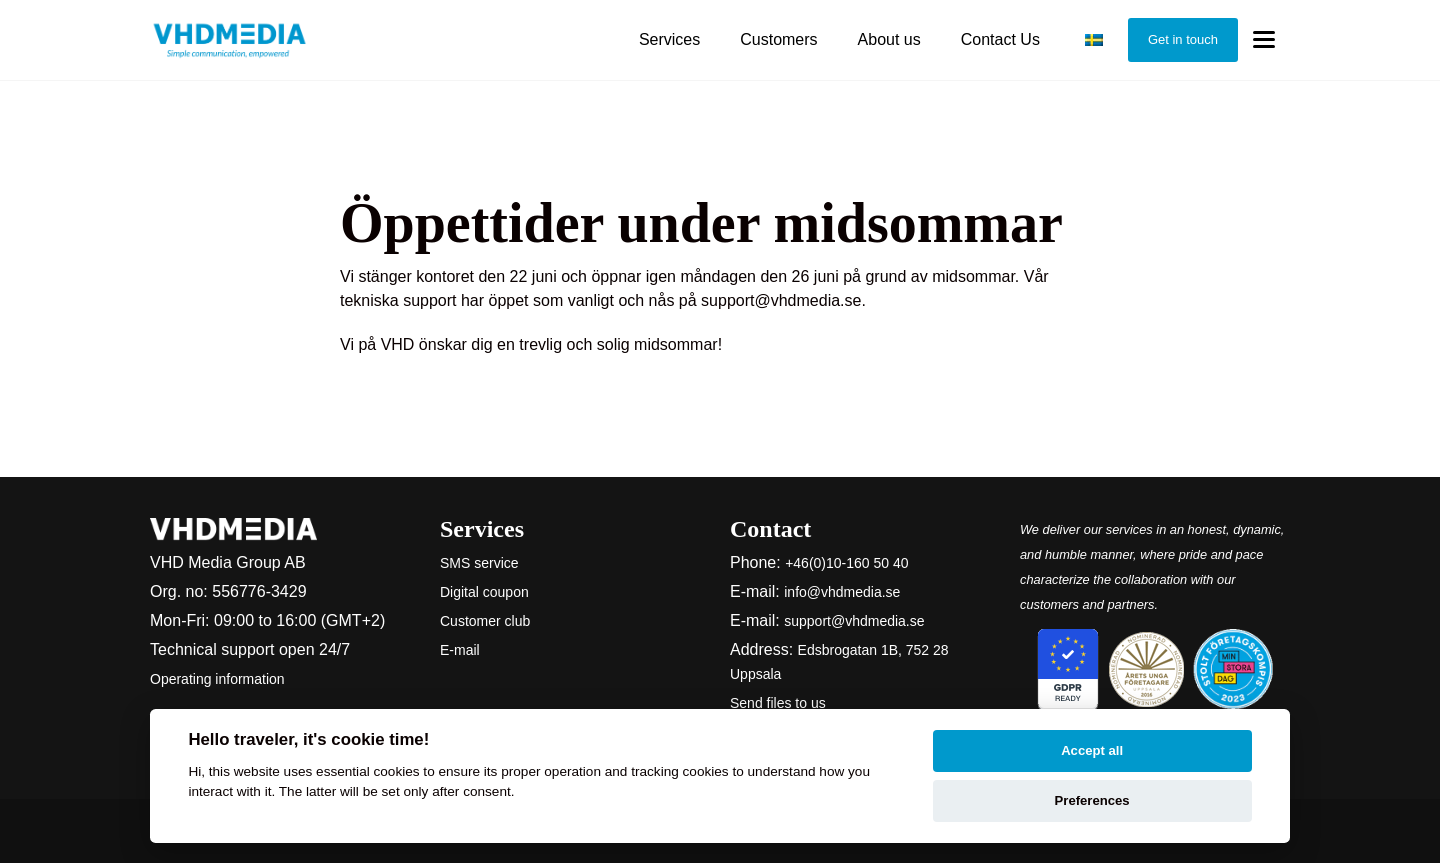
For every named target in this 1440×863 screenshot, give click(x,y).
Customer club (485, 621)
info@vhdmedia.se (842, 592)
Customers (778, 39)
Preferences (1092, 800)
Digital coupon (484, 592)
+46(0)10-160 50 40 (846, 563)
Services (669, 39)
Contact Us (1000, 39)
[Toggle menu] (1264, 40)
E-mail (460, 650)
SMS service (479, 563)
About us (889, 39)
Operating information (217, 679)
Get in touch (1183, 39)
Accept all (1092, 750)
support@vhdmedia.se (854, 621)
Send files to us (778, 703)
